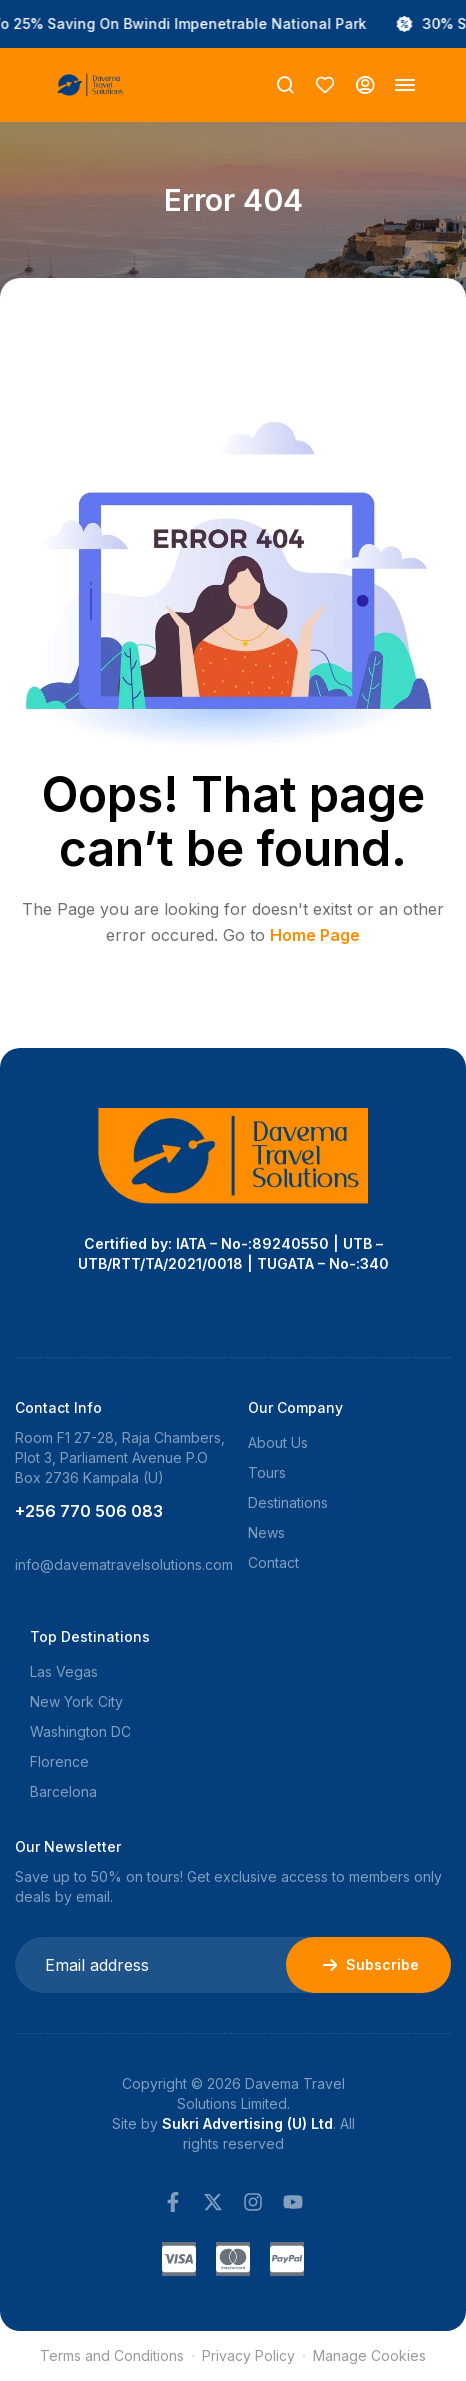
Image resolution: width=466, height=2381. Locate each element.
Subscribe (368, 1965)
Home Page (315, 935)
